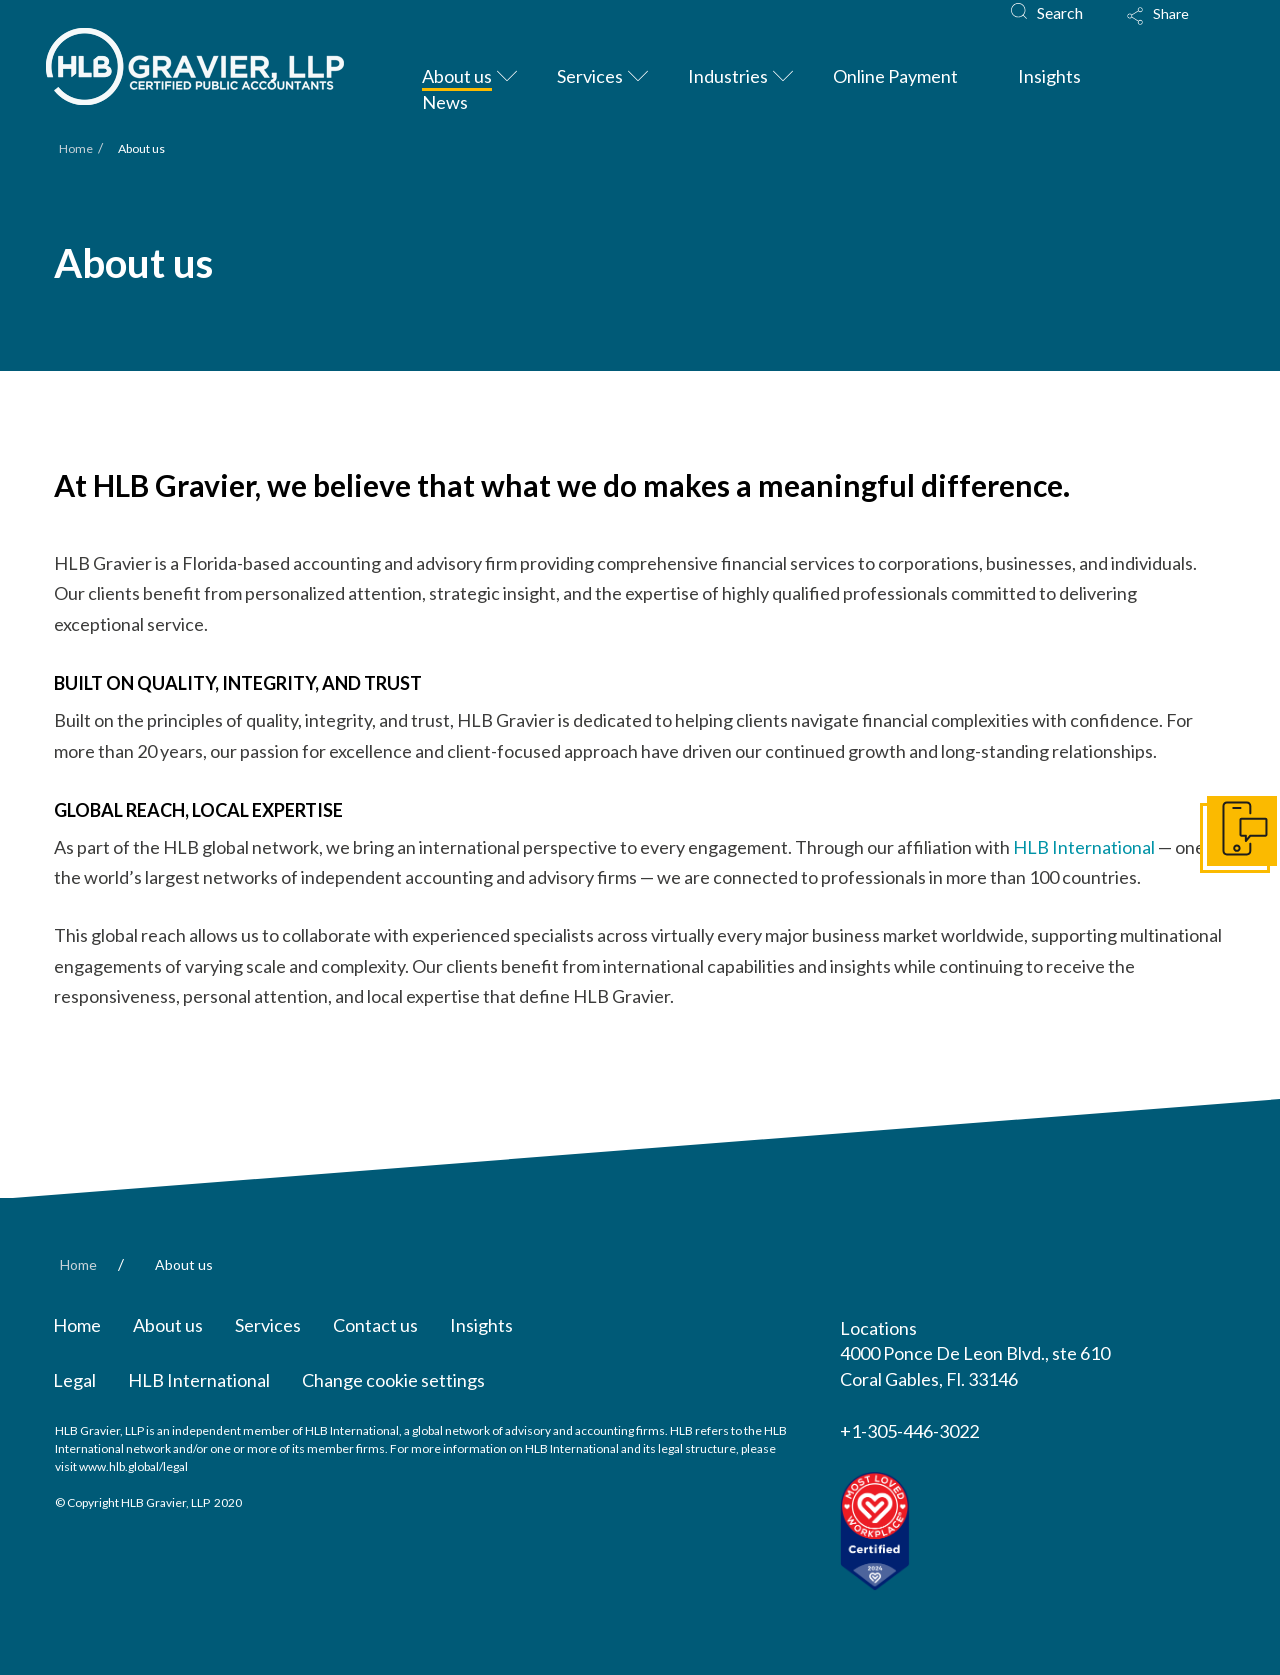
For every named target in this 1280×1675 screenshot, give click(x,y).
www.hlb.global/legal (133, 1466)
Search (1060, 12)
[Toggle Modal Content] (1177, 29)
